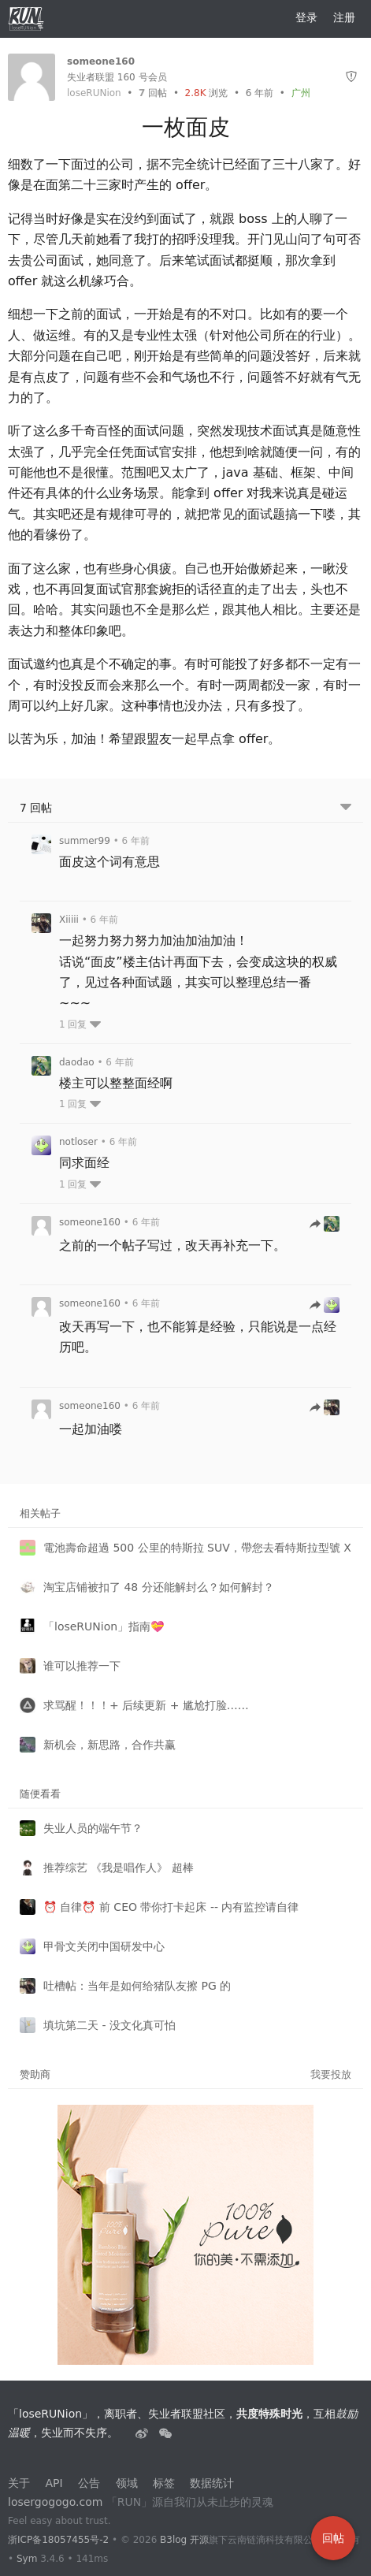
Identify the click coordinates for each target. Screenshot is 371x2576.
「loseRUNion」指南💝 (103, 1626)
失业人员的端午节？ (93, 1828)
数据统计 (212, 2483)
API (53, 2483)
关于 (19, 2483)
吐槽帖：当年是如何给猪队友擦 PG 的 (137, 1985)
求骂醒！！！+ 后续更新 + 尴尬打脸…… (146, 1705)
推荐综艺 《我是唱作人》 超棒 (118, 1867)
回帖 (153, 93)
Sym (27, 2558)
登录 (306, 17)
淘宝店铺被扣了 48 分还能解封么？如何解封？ (158, 1587)
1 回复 (80, 1024)
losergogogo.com (55, 2502)
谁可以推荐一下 (82, 1666)
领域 (127, 2483)
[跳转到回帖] (324, 1225)
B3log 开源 (184, 2539)
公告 (89, 2483)
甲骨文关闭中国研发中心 (104, 1946)
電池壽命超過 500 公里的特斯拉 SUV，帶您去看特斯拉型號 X (197, 1547)
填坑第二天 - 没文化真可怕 (109, 2025)
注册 (344, 17)
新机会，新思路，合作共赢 (109, 1744)
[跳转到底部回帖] (345, 808)
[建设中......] (165, 2432)
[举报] (351, 77)
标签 (164, 2483)
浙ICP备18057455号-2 (58, 2539)
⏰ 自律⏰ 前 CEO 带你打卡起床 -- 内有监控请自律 (171, 1907)
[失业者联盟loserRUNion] (143, 2432)
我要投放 (330, 2074)
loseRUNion (94, 93)
